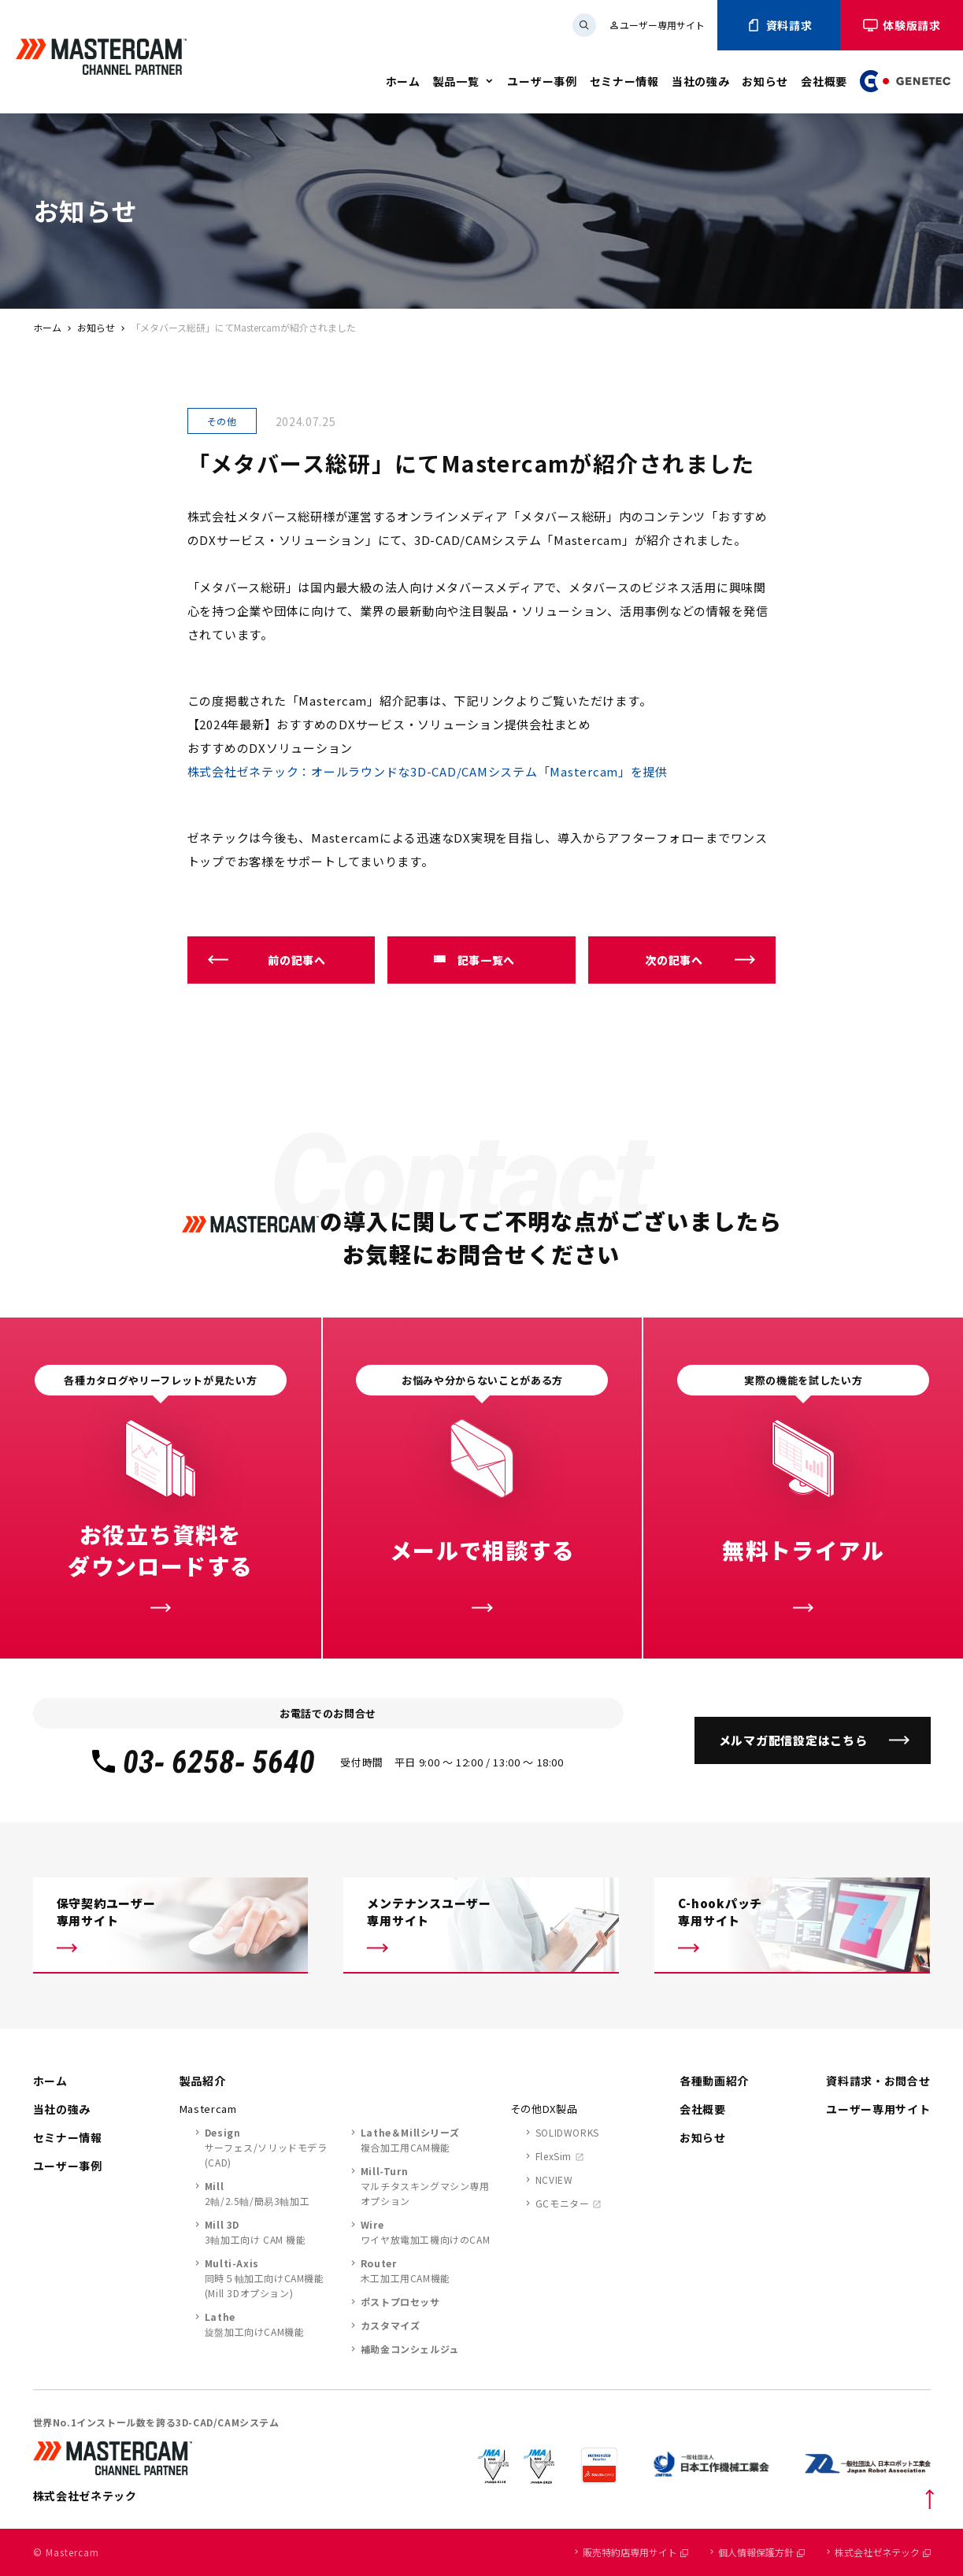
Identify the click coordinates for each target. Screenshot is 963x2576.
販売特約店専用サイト (635, 2552)
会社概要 (824, 81)
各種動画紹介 (714, 2081)
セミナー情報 (624, 81)
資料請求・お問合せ (878, 2081)
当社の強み (701, 81)
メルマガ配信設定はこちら (793, 1740)
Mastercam (208, 2108)
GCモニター (562, 2203)
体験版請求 (901, 25)
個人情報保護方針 (761, 2552)
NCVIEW (554, 2179)
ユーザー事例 (541, 81)
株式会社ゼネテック (883, 2552)
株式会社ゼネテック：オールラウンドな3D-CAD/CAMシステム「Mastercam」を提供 (428, 771)
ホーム (403, 81)
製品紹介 (203, 2081)
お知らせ (765, 81)
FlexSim (553, 2156)
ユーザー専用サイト (657, 25)
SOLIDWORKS (567, 2132)
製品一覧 (456, 81)
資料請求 (779, 25)
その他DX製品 (544, 2108)
